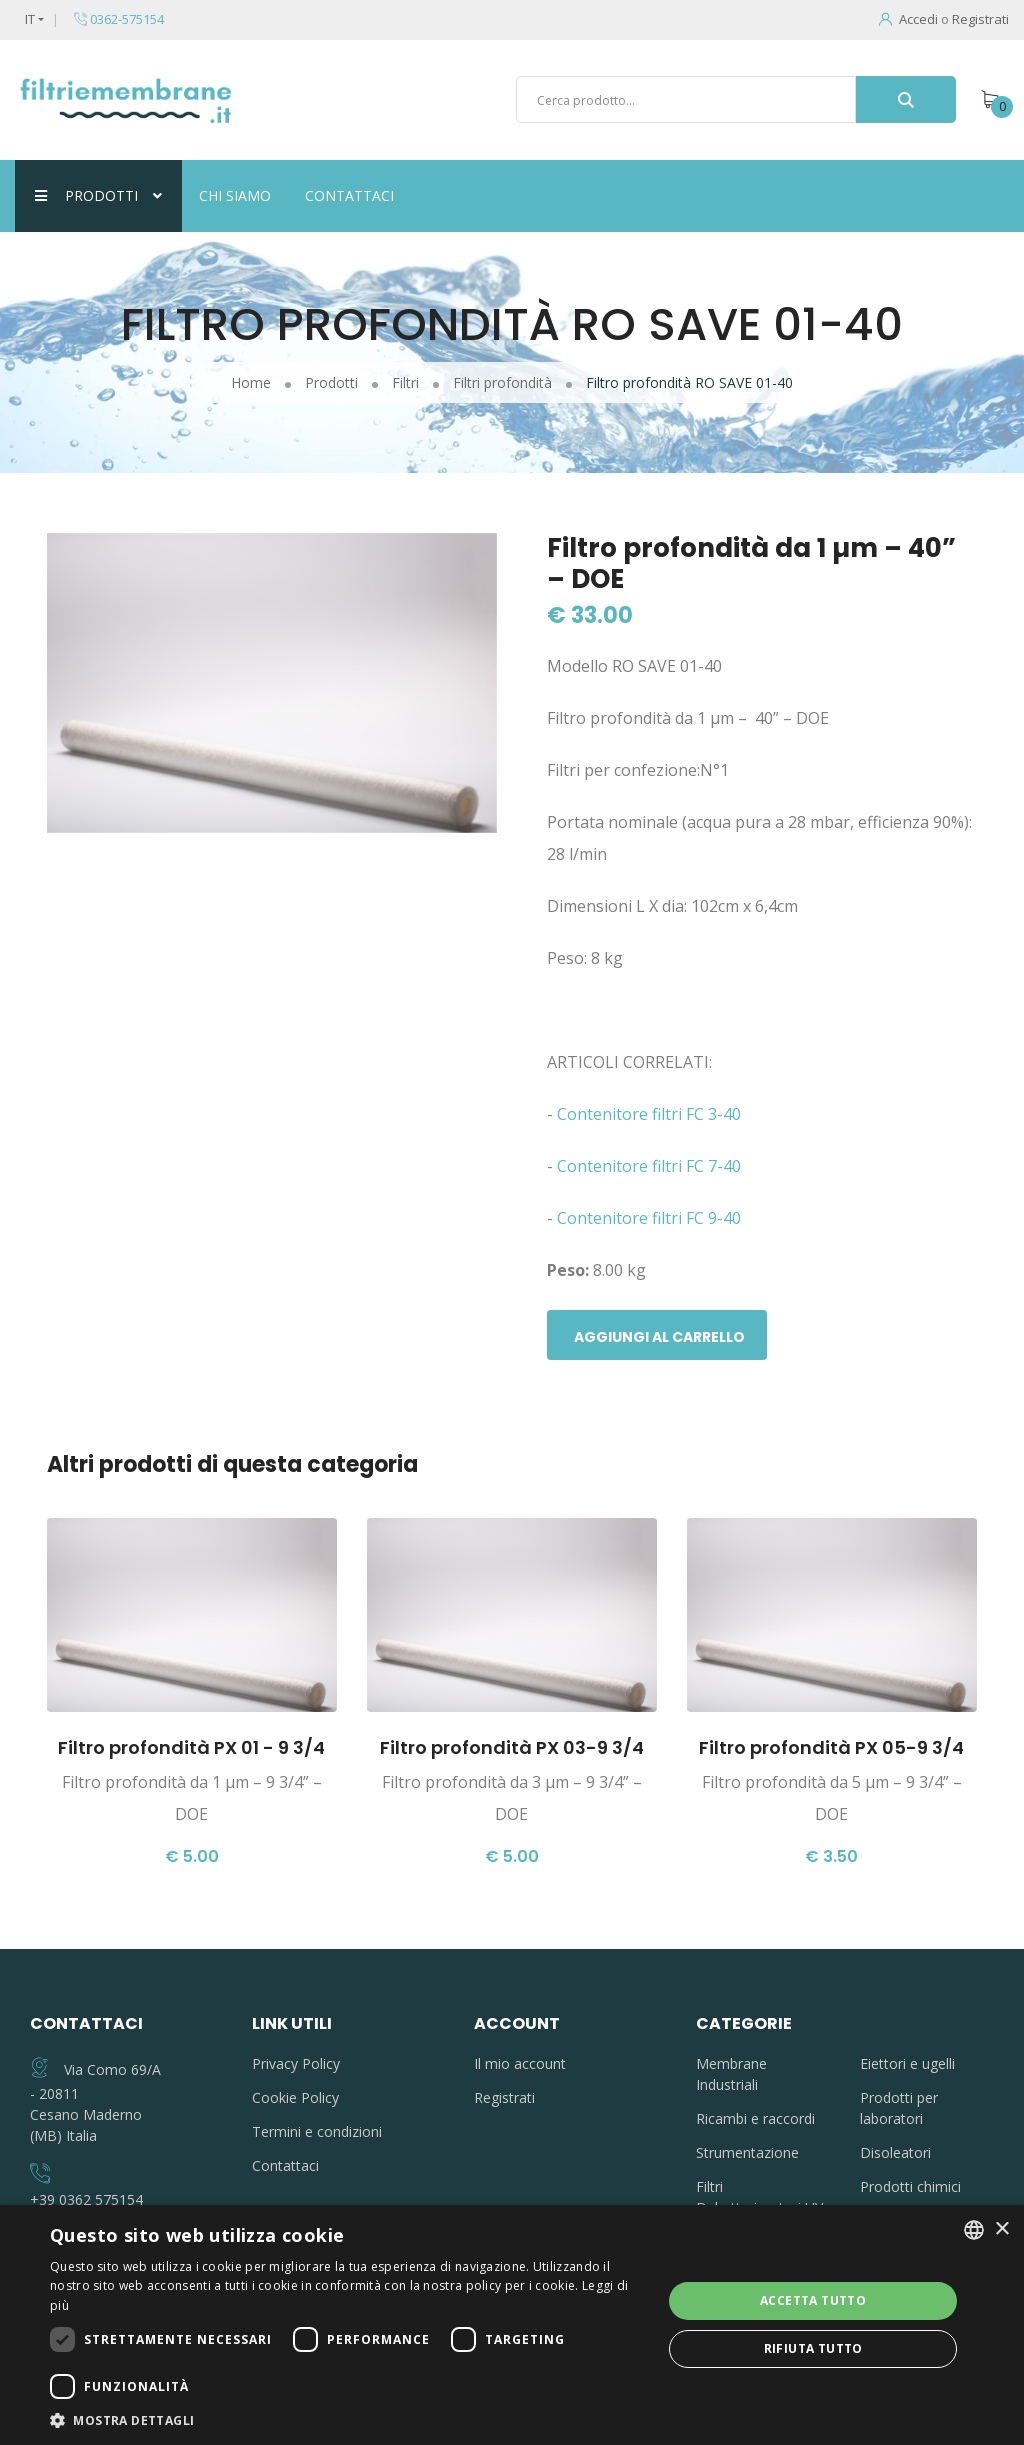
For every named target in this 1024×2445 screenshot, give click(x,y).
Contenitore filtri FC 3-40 (651, 1114)
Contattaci (349, 195)
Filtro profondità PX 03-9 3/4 (512, 1747)
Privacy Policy (296, 2063)
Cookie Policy (295, 2097)
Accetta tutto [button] (813, 2300)
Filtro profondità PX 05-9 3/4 (831, 1747)
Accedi (908, 19)
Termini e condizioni (317, 2131)
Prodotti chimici (910, 2186)
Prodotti (98, 195)
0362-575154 (119, 19)
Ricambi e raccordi (755, 2118)
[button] (347, 2420)
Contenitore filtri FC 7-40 (651, 1166)
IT (30, 19)
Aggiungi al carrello (659, 1337)
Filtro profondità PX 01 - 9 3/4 (191, 1747)
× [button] (1001, 2229)
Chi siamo (235, 195)
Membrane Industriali (731, 2074)
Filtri (709, 2186)
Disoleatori (895, 2152)
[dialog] (512, 2325)
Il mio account (520, 2063)
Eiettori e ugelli (907, 2063)
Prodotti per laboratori (899, 2108)
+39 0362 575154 (86, 2199)
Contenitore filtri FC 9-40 (649, 1218)
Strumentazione (747, 2152)
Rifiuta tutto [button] (813, 2348)
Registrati (980, 19)
